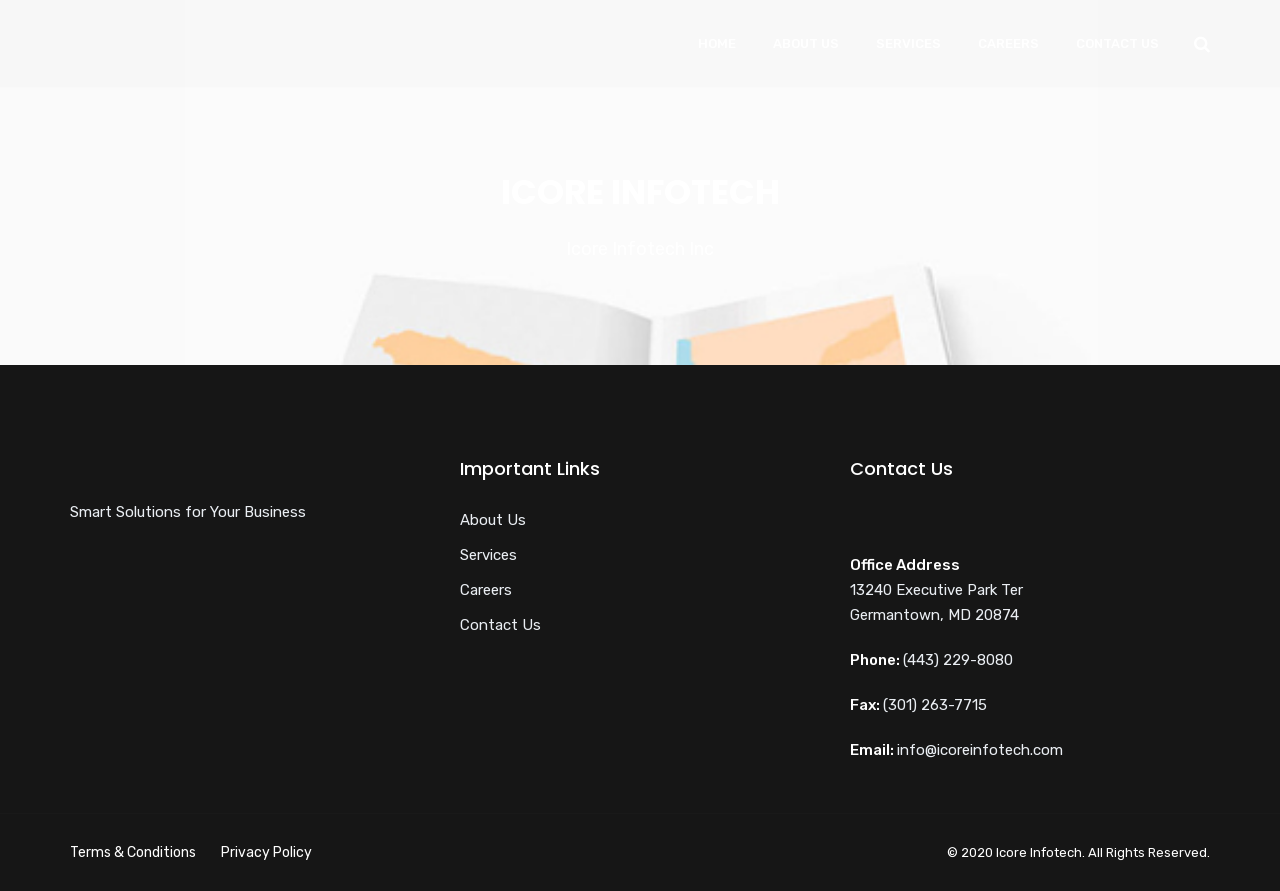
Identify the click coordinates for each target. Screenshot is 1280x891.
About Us (806, 43)
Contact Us (1117, 43)
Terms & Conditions (133, 852)
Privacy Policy (266, 852)
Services (908, 43)
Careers (1008, 43)
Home (717, 43)
